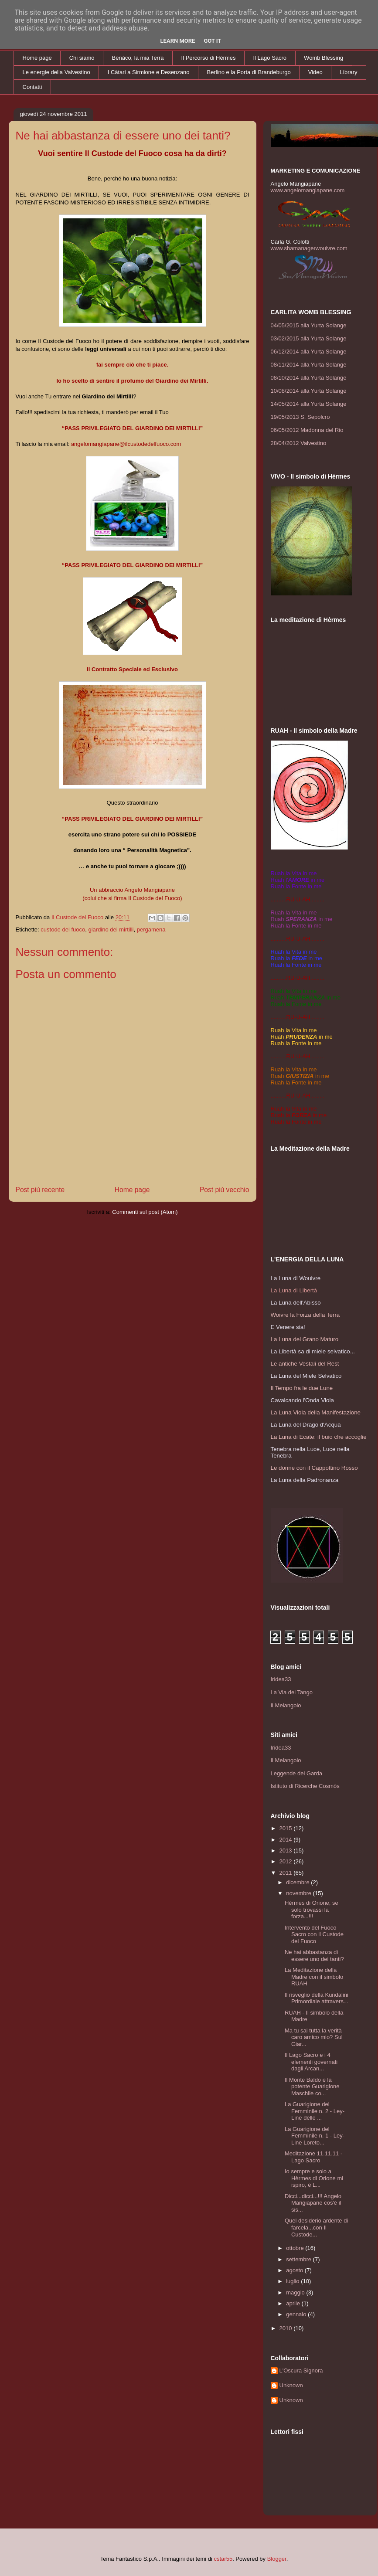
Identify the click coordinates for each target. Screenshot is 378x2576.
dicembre (298, 1882)
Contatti (32, 87)
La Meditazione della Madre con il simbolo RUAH (314, 1977)
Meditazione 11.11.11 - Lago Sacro (313, 2157)
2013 (286, 1850)
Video (315, 72)
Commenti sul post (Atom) (144, 1212)
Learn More (177, 40)
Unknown (291, 2385)
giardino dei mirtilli (110, 929)
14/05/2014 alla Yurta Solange (309, 404)
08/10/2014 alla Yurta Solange (309, 377)
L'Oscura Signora (301, 2370)
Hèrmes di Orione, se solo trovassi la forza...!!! (311, 1910)
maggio (296, 2292)
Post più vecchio (224, 1189)
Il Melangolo (286, 1705)
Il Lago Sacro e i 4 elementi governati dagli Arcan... (311, 2062)
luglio (293, 2281)
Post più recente (40, 1189)
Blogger (276, 2559)
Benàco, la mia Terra (138, 57)
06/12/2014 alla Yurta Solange (309, 351)
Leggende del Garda (297, 1773)
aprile (293, 2303)
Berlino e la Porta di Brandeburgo (249, 72)
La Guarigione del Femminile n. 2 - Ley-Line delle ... (314, 2111)
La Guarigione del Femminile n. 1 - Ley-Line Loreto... (314, 2136)
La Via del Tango (292, 1692)
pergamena (151, 929)
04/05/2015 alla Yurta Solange (309, 325)
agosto (295, 2270)
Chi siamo (82, 57)
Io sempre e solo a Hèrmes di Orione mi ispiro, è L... (314, 2178)
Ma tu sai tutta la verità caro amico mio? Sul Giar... (314, 2037)
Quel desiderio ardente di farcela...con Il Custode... (316, 2227)
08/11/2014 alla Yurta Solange (309, 364)
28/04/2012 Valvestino (299, 443)
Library (349, 72)
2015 (286, 1828)
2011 (286, 1872)
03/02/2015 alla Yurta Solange (309, 338)
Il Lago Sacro (270, 57)
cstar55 (223, 2559)
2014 (286, 1839)
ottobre (295, 2248)
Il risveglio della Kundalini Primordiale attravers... (316, 1998)
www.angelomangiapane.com (308, 190)
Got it (212, 40)
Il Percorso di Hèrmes (208, 57)
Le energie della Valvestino (56, 72)
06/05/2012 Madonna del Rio (307, 430)
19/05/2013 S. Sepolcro (300, 417)
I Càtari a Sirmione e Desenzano (149, 72)
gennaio (297, 2314)
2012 (286, 1861)
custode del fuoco (63, 929)
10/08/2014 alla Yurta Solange (309, 390)
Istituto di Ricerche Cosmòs (305, 1786)
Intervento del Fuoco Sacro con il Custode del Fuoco (314, 1934)
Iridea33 (281, 1679)
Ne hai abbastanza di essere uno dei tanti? (314, 1955)
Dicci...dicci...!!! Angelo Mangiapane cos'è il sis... (313, 2203)
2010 (286, 2328)
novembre (299, 1893)
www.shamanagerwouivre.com (309, 248)
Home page (37, 57)
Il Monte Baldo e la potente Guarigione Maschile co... (312, 2086)
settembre (299, 2259)
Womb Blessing (323, 57)
